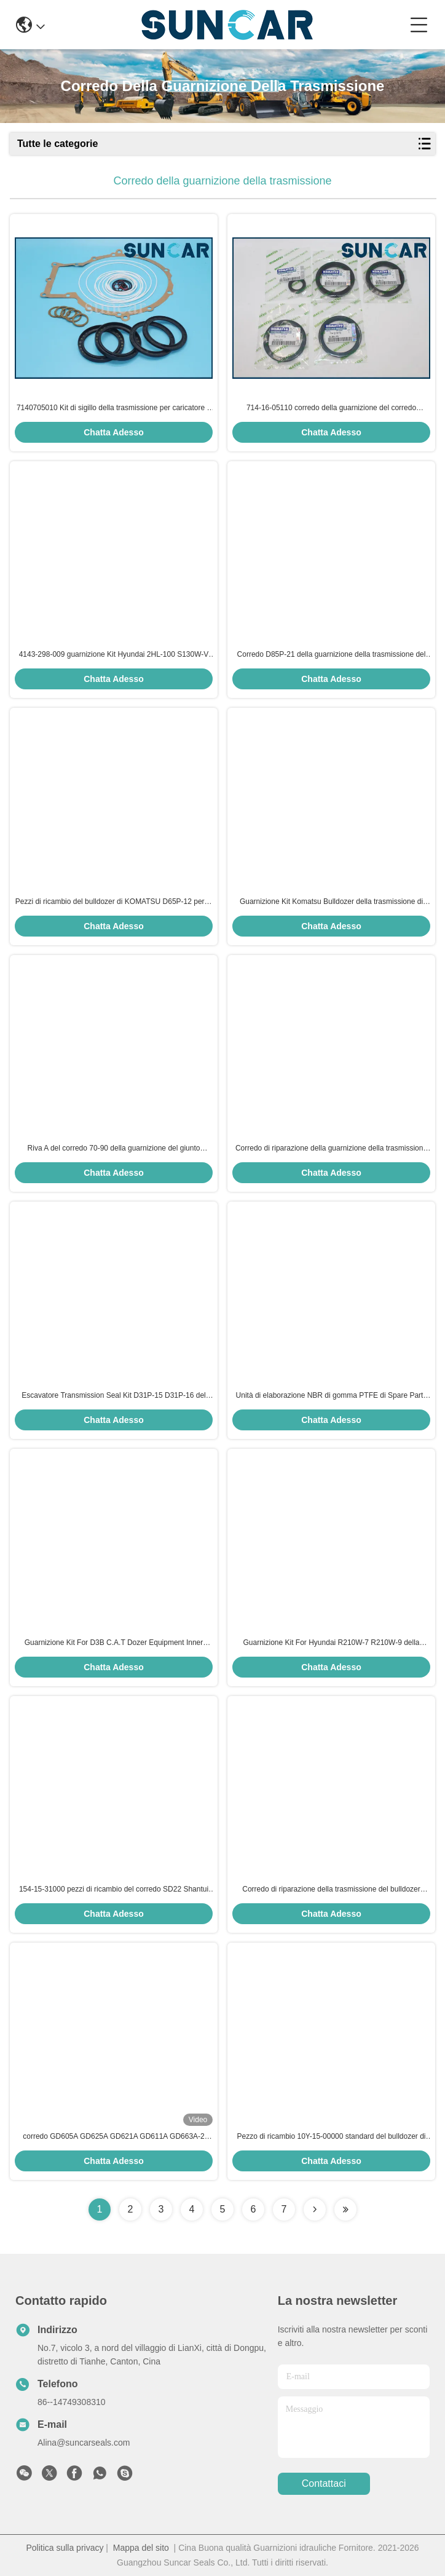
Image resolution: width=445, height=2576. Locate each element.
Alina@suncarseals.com (83, 2442)
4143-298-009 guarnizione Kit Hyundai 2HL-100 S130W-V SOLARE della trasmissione (114, 655)
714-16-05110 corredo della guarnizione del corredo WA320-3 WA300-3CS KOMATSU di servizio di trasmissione (331, 408)
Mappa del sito (141, 2548)
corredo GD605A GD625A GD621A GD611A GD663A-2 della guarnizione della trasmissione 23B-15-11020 (114, 2137)
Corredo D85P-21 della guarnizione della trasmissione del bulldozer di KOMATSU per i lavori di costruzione (331, 655)
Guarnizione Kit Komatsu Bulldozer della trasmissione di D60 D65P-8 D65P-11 (331, 902)
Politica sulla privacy (64, 2548)
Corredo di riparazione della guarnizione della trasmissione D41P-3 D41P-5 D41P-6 (331, 1149)
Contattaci (324, 2483)
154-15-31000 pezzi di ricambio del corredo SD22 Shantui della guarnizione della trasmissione (113, 1890)
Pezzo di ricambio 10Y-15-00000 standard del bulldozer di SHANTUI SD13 (331, 2137)
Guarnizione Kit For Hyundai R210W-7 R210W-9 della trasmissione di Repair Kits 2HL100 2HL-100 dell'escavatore (331, 1643)
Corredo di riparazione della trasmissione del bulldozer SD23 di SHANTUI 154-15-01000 (331, 1890)
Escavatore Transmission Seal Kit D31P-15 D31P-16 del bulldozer (113, 1396)
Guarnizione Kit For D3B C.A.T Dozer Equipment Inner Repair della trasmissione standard (114, 1643)
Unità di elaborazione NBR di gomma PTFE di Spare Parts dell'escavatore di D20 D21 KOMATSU (331, 1396)
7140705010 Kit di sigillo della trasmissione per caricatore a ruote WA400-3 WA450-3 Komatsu (114, 408)
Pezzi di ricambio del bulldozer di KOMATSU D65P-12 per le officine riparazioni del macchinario (114, 902)
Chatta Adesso (114, 432)
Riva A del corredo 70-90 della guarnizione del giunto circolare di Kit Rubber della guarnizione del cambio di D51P (113, 1149)
